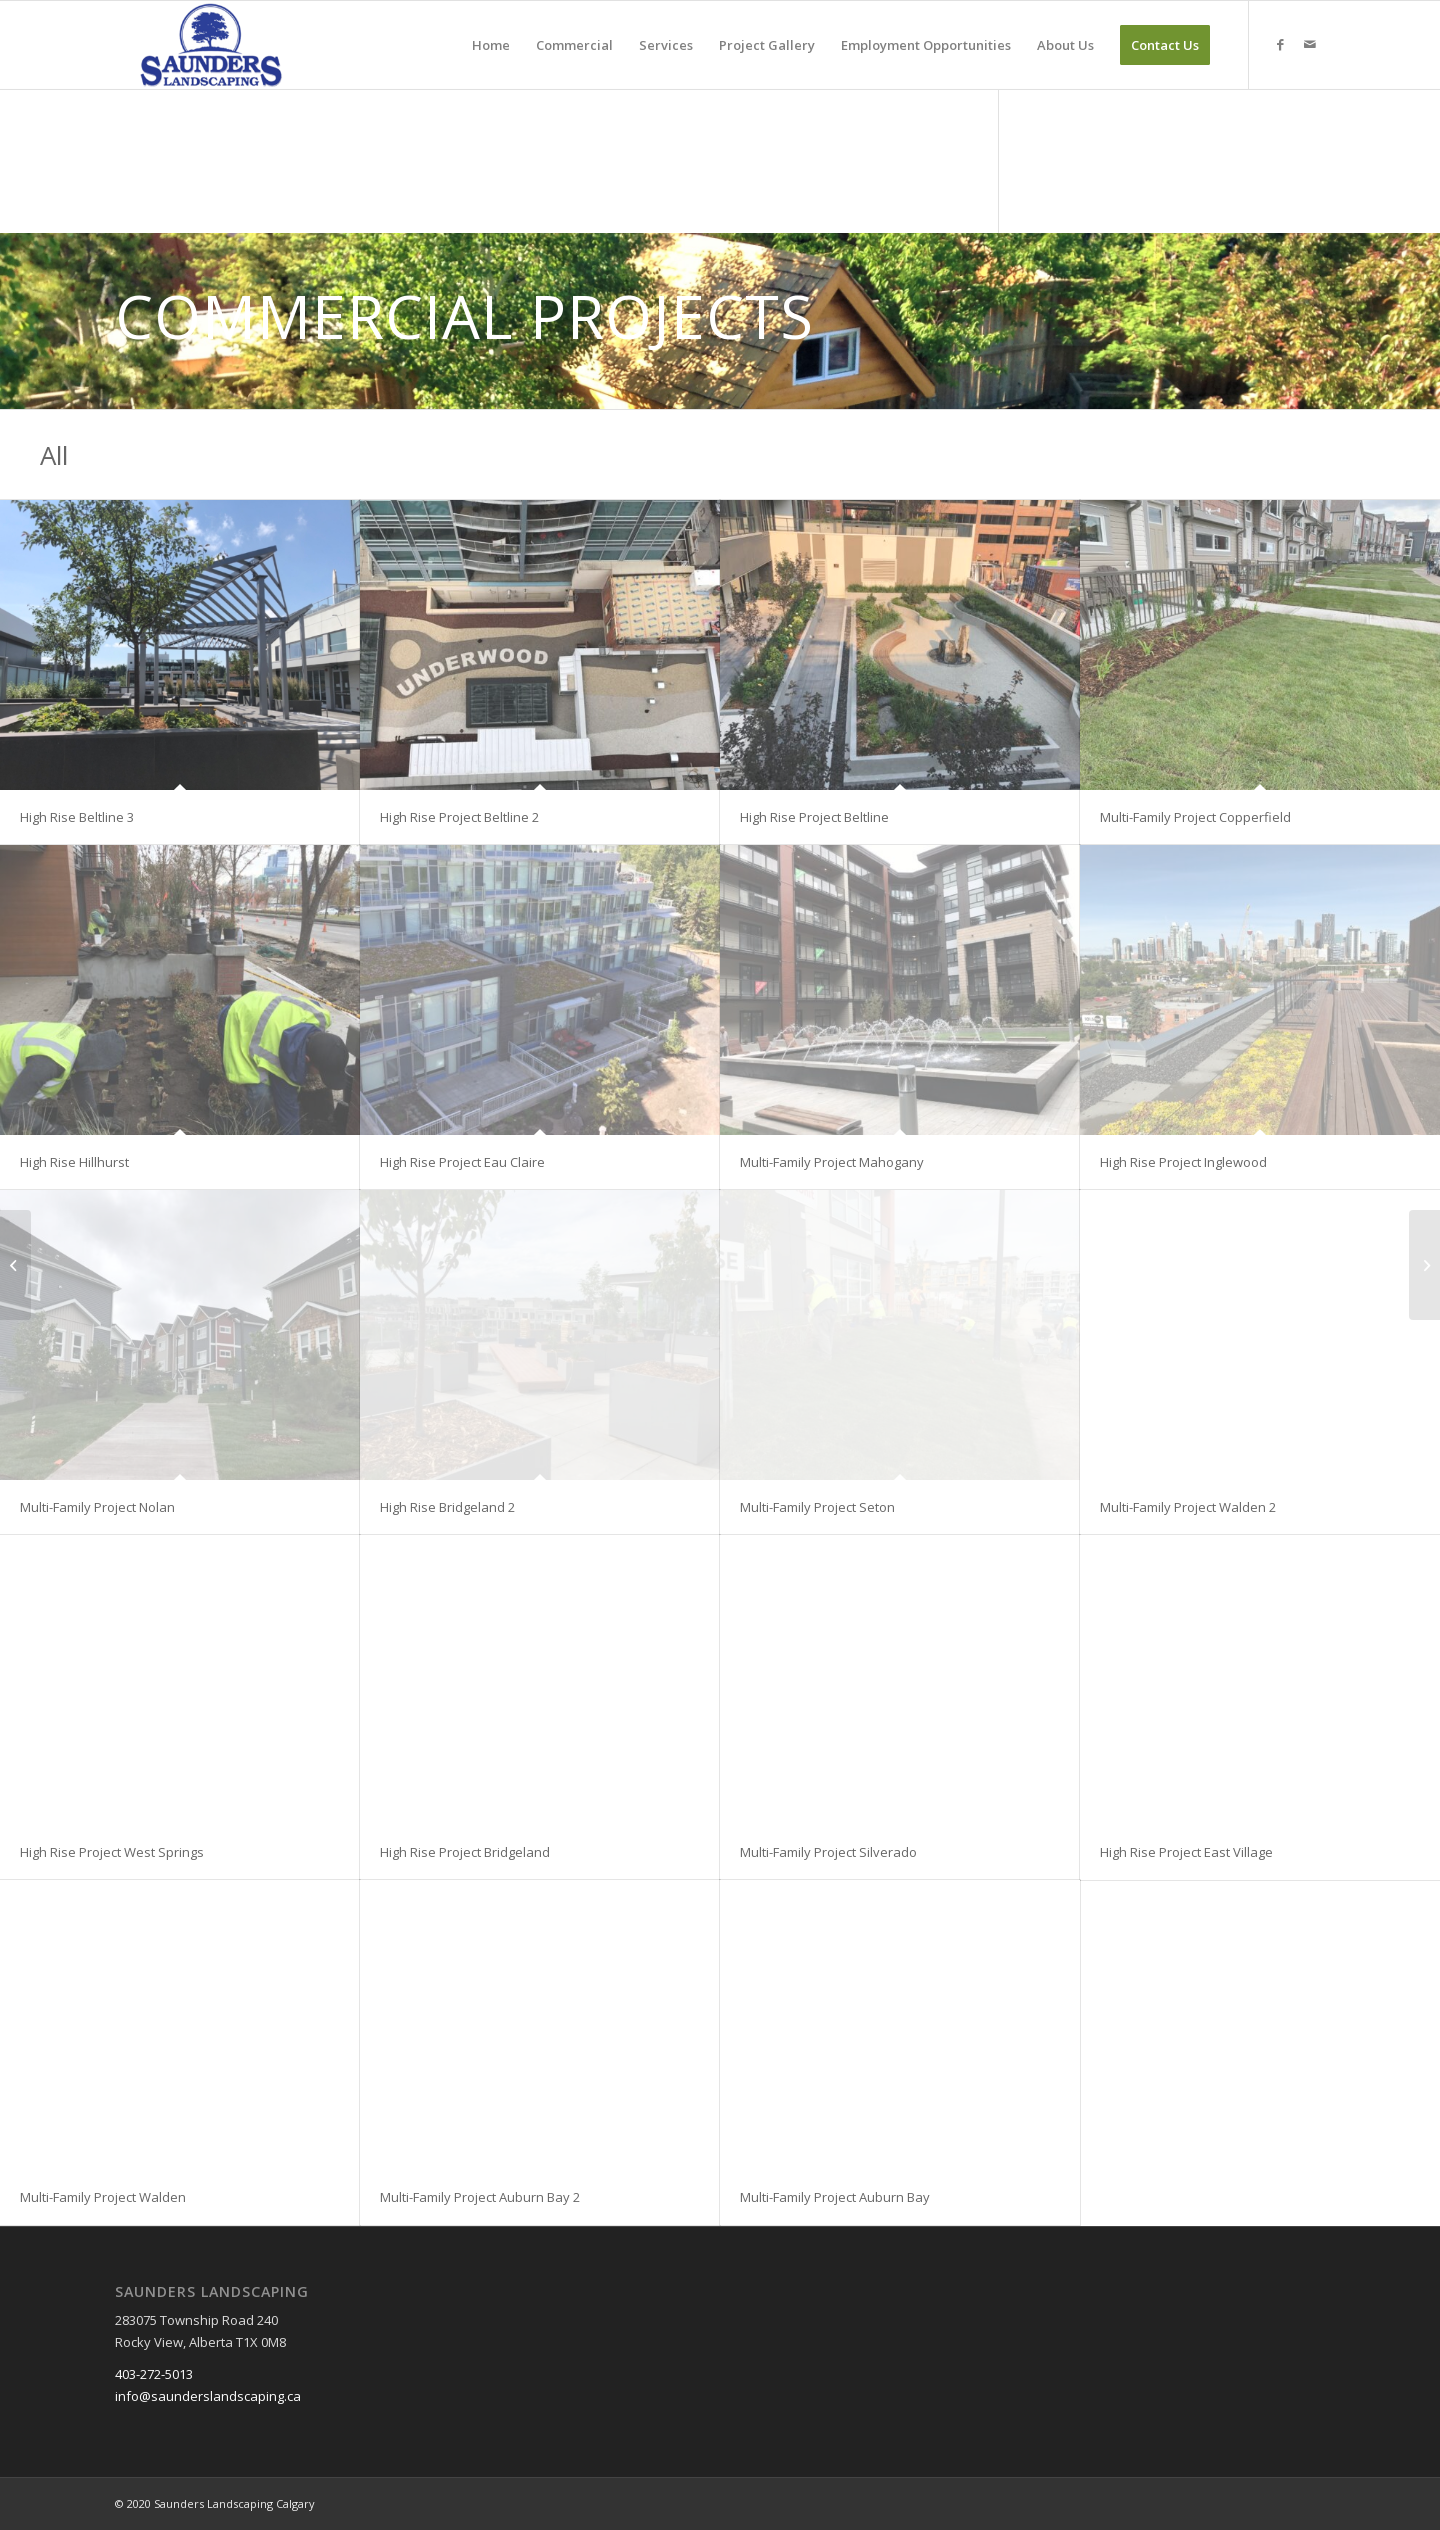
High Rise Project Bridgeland (465, 1852)
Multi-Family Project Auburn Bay (835, 2197)
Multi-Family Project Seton (817, 1507)
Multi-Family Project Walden (103, 2197)
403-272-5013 (154, 2374)
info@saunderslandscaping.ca (208, 2396)
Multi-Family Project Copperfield (1195, 817)
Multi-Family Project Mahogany (832, 1162)
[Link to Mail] (1310, 44)
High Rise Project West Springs (112, 1852)
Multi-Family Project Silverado (828, 1852)
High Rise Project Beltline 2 (459, 817)
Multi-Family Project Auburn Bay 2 (480, 2197)
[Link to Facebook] (1280, 44)
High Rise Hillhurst (74, 1162)
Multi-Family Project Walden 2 (1188, 1507)
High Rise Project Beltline (814, 817)
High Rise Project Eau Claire (462, 1162)
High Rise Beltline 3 (77, 817)
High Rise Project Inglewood (1183, 1162)
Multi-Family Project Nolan (97, 1507)
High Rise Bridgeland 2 (447, 1507)
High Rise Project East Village (1186, 1852)
